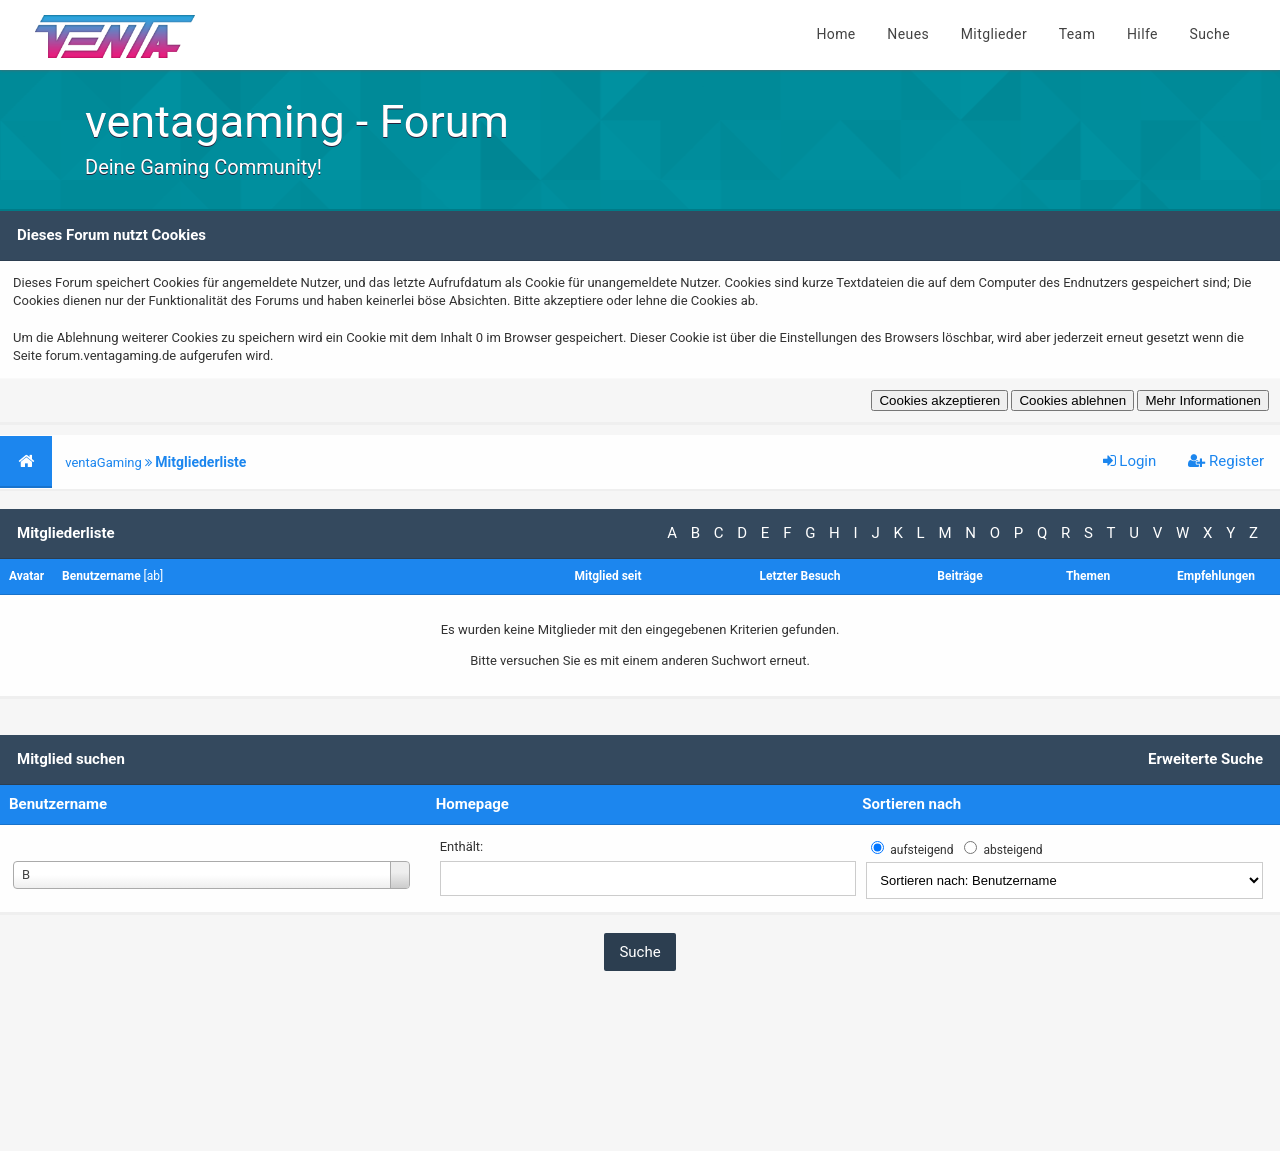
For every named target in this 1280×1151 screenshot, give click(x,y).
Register (1226, 461)
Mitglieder (994, 34)
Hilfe (1142, 34)
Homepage (472, 804)
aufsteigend (921, 850)
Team (1077, 34)
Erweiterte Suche (1205, 759)
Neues (908, 34)
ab (153, 576)
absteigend (1012, 850)
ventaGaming (103, 462)
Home (835, 34)
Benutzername (58, 804)
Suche (1210, 34)
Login (1130, 461)
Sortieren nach (911, 804)
